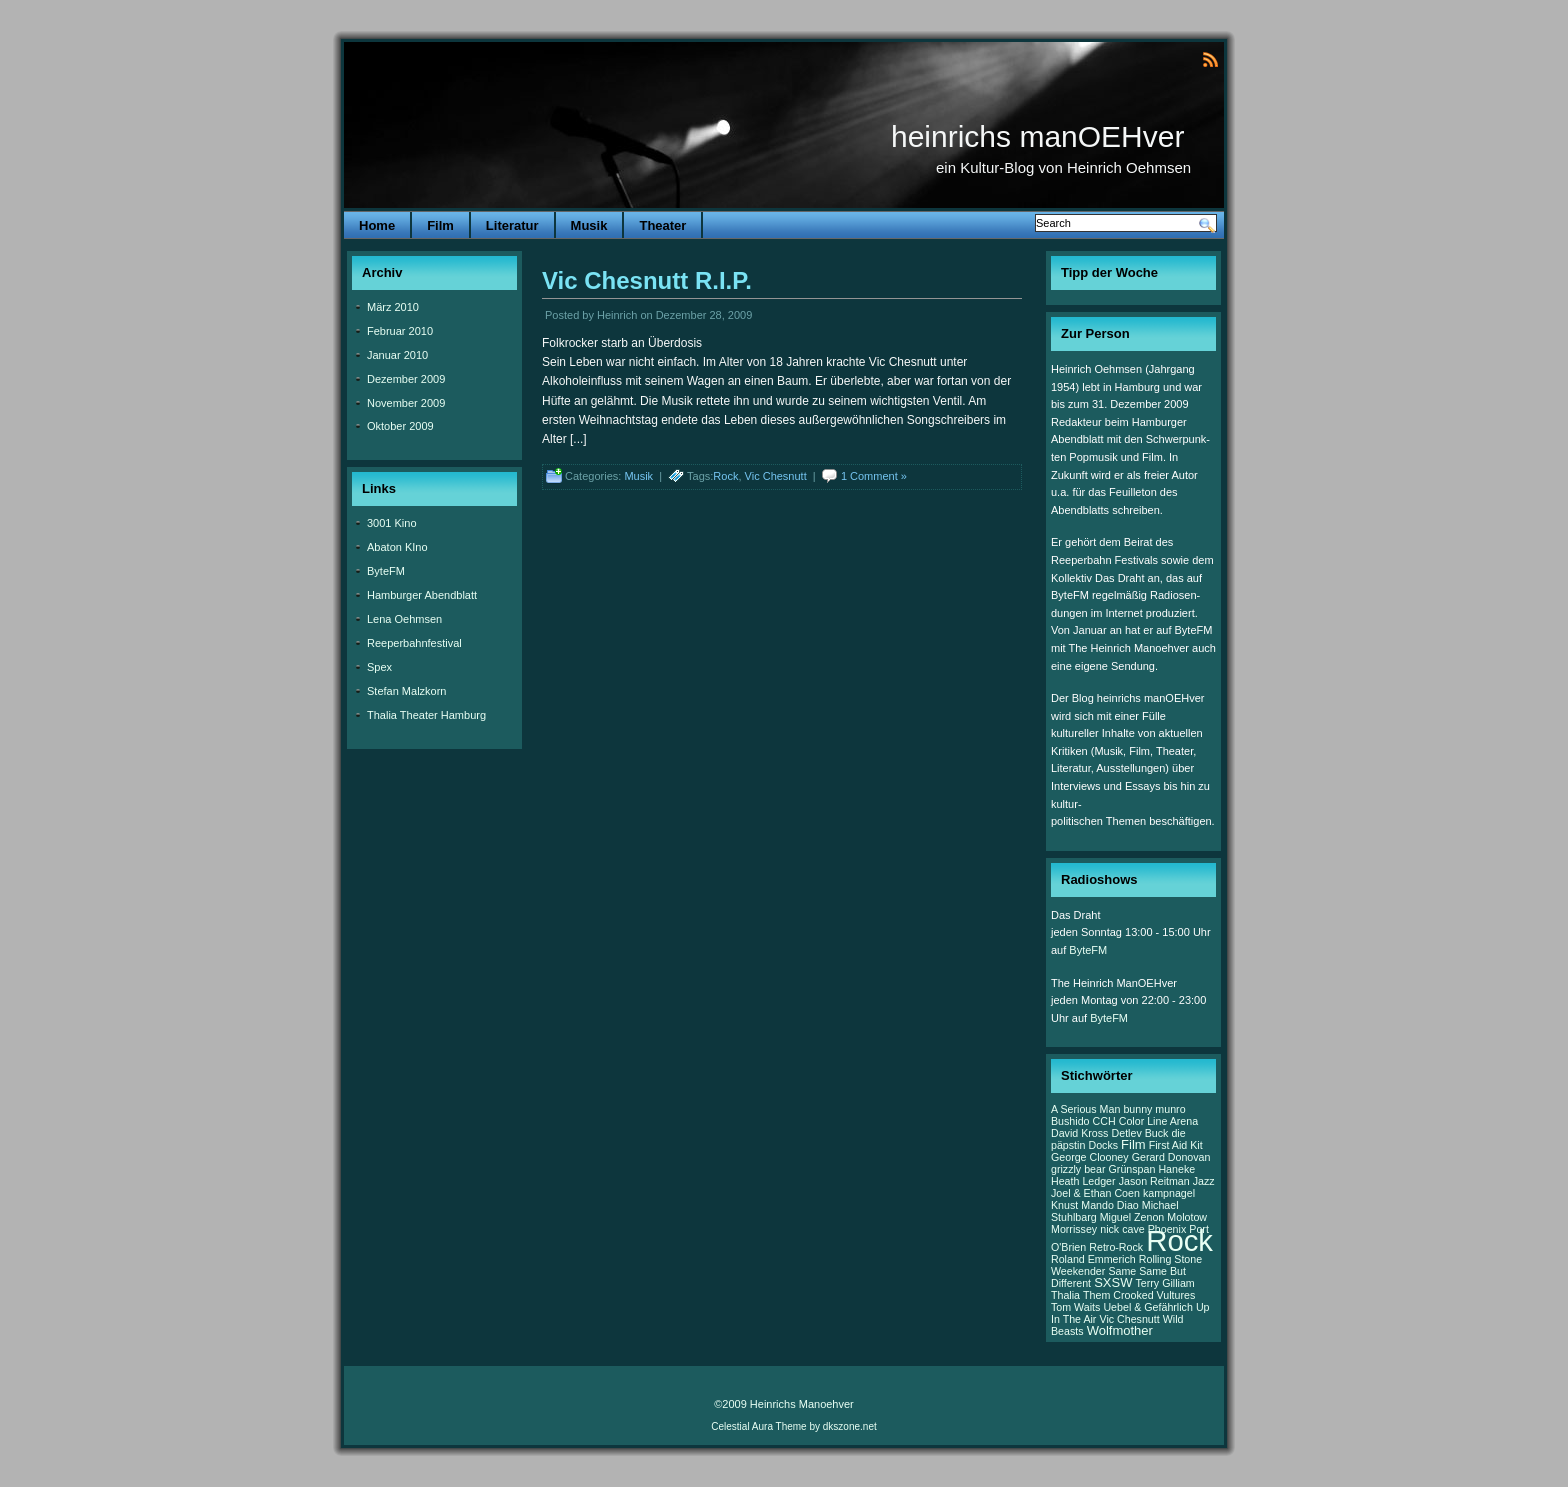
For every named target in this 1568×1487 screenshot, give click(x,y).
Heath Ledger (1083, 1181)
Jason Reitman (1154, 1181)
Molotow (1187, 1217)
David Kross (1079, 1133)
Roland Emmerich (1093, 1259)
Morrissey (1074, 1229)
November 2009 (406, 403)
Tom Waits (1075, 1307)
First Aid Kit (1176, 1145)
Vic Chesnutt (776, 476)
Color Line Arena (1158, 1121)
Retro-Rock (1116, 1247)
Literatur (512, 225)
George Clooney (1090, 1157)
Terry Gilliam (1165, 1283)
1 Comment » (874, 476)
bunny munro (1154, 1109)
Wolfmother (1120, 1330)
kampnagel (1169, 1193)
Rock (725, 476)
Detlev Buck (1140, 1133)
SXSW (1113, 1282)
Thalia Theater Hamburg (426, 715)
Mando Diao (1109, 1205)
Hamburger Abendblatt (422, 595)
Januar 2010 (397, 355)
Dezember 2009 (406, 379)
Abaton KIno (397, 547)
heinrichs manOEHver (1037, 136)
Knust (1064, 1205)
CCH (1104, 1121)
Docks (1103, 1145)
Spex (379, 667)
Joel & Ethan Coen (1095, 1193)
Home (377, 225)
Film (440, 225)
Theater (662, 225)
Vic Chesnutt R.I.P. (647, 280)
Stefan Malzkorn (406, 691)
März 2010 (393, 307)
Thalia (1065, 1295)
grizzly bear (1078, 1169)
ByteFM (386, 571)
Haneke (1176, 1169)
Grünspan (1132, 1169)
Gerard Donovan (1171, 1157)
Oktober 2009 (400, 426)
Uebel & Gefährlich (1147, 1307)
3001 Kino (392, 523)
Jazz (1204, 1181)
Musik (589, 225)
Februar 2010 (400, 331)
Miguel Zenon (1132, 1217)
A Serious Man (1085, 1109)
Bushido (1070, 1121)
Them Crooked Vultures (1139, 1295)
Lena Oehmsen (404, 619)
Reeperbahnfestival (414, 643)
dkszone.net (850, 1426)
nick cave (1122, 1229)
